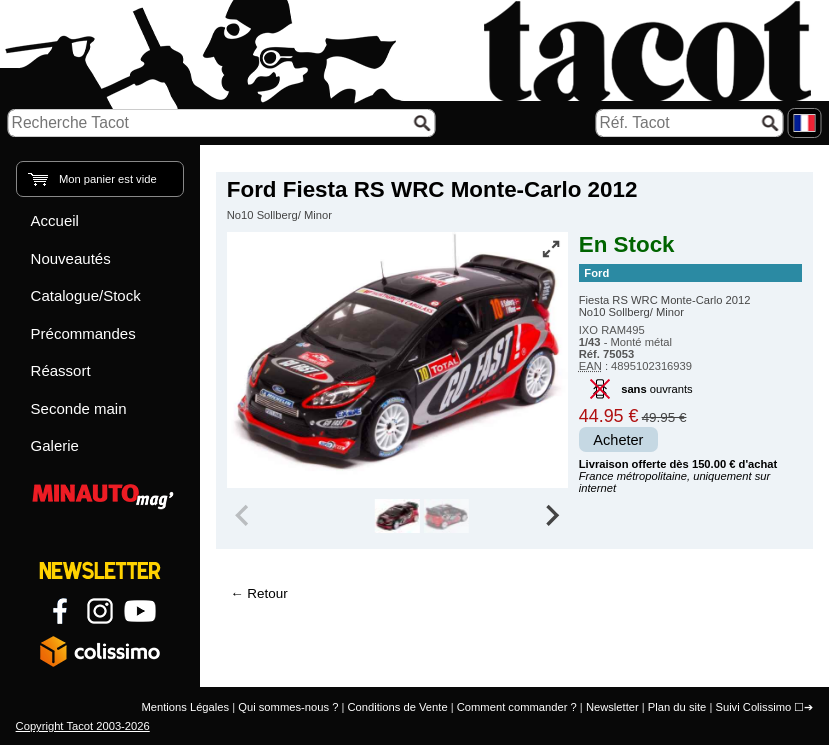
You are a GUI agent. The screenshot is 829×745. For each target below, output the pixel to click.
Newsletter (612, 707)
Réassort (61, 370)
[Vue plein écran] (551, 249)
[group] (397, 516)
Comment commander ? (517, 707)
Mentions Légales (185, 707)
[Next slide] (551, 516)
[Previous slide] (244, 516)
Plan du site (677, 707)
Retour (267, 593)
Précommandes (83, 333)
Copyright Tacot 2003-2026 (83, 726)
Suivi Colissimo (753, 707)
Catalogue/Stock (86, 295)
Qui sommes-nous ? (288, 707)
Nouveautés (71, 258)
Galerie (55, 445)
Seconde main (79, 408)
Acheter (618, 440)
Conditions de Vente (397, 707)
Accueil (55, 220)
